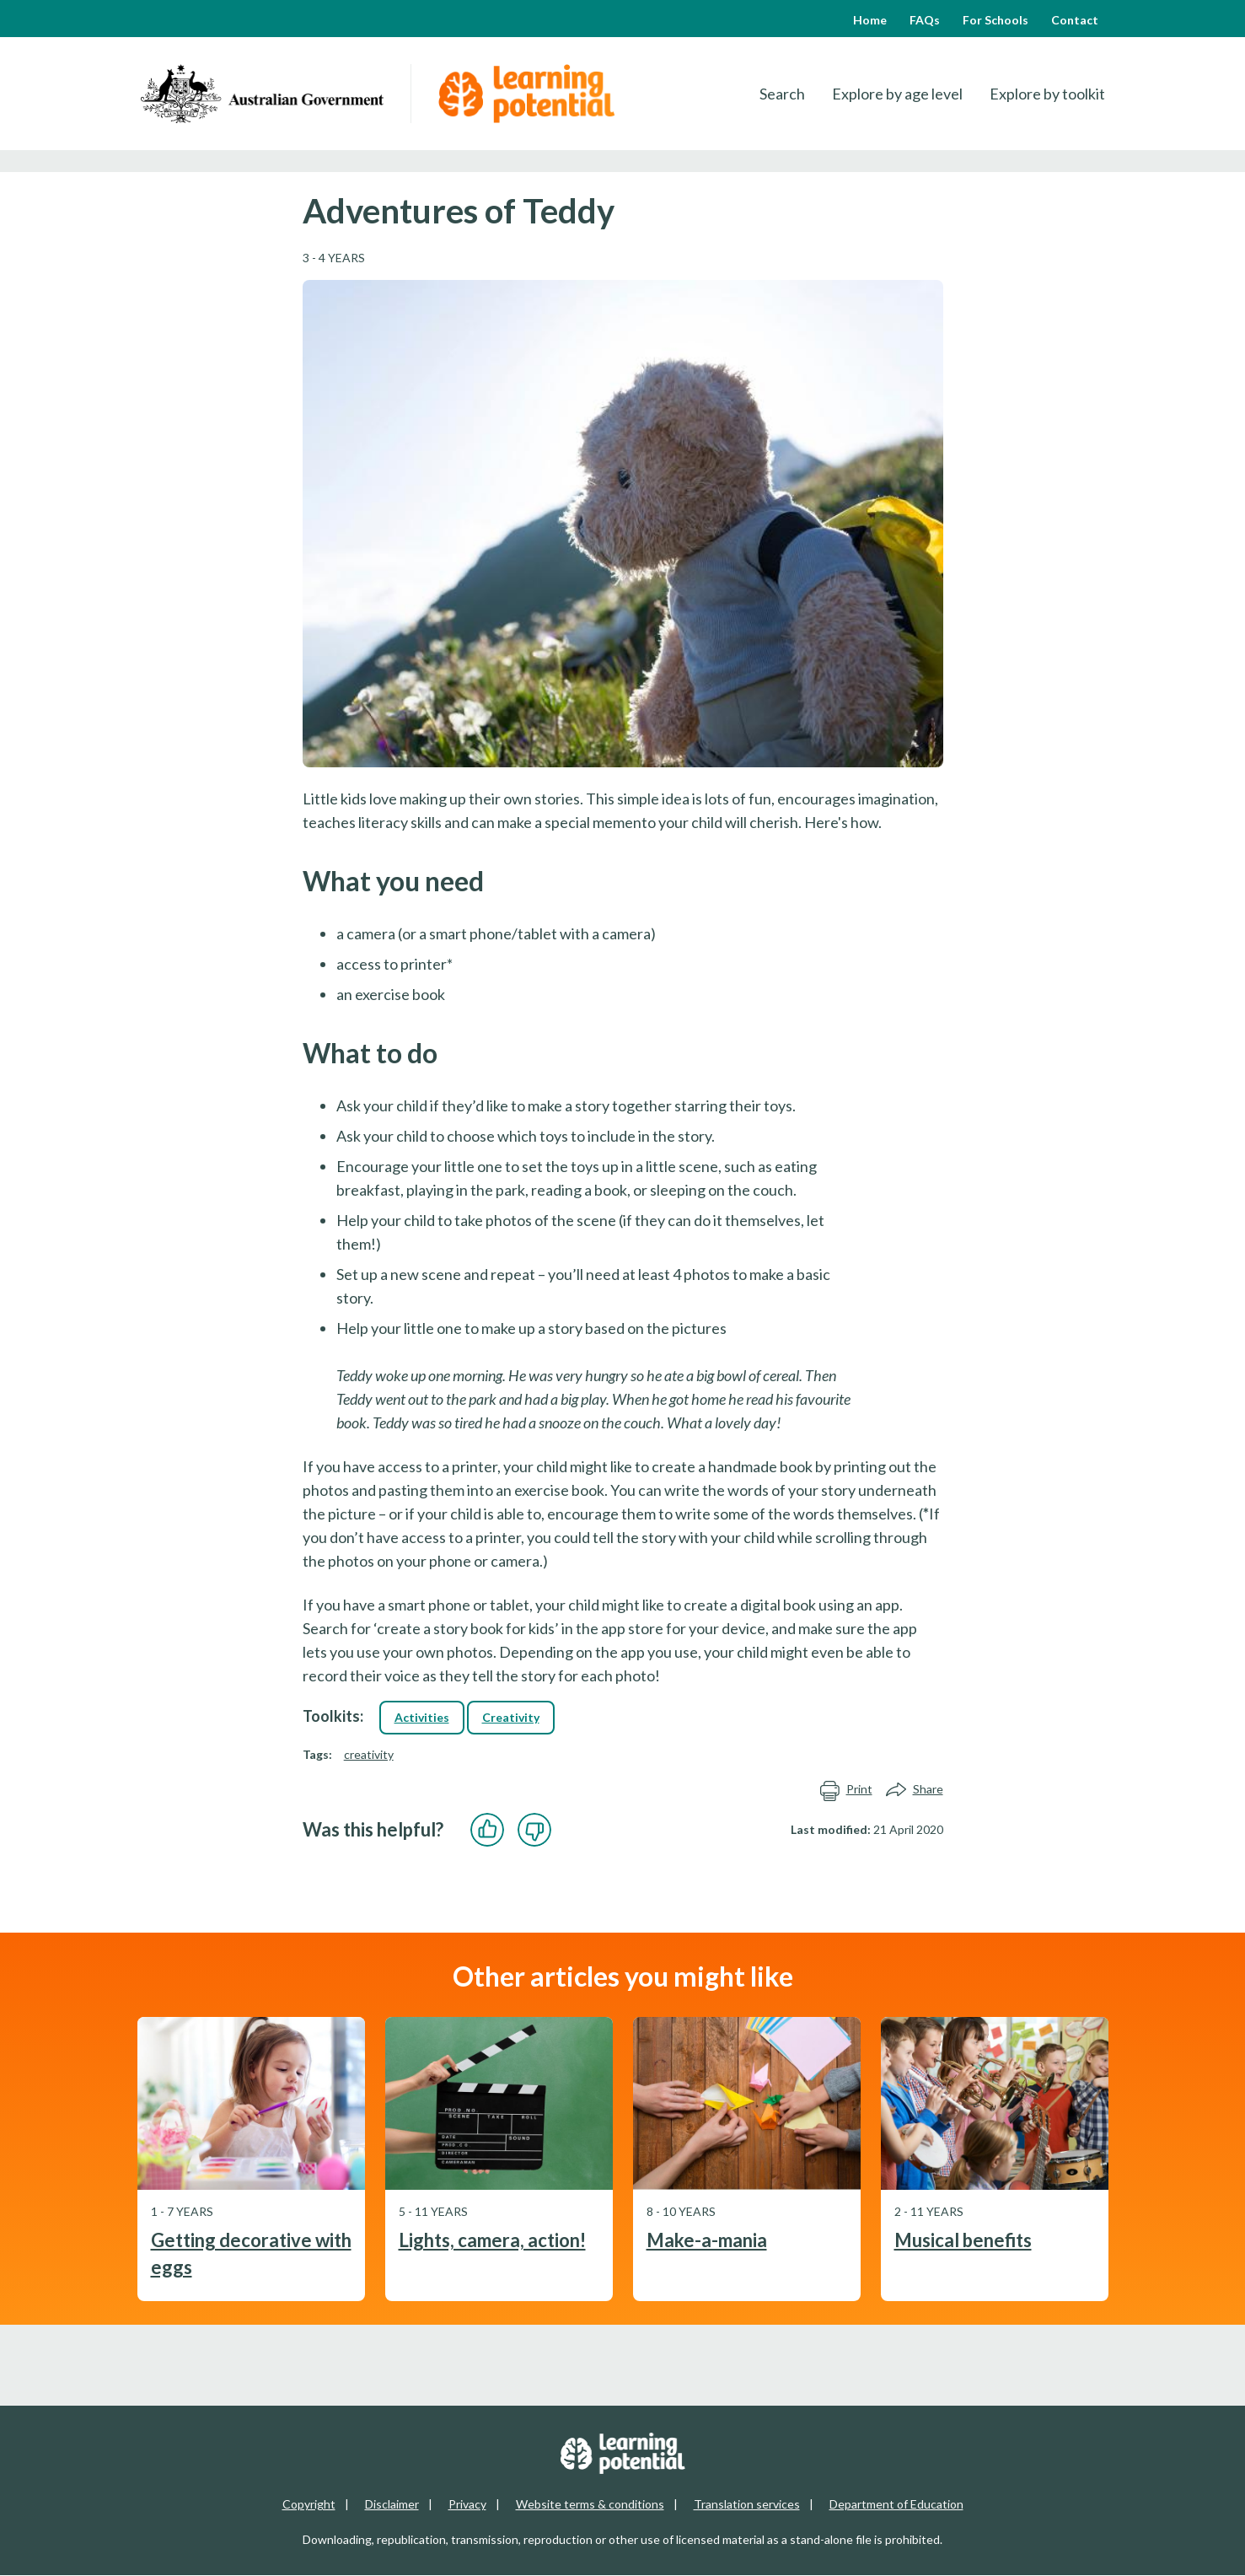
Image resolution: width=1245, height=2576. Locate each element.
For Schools (995, 20)
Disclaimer (392, 2504)
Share (914, 1789)
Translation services (747, 2504)
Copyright (308, 2504)
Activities (421, 1717)
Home (870, 20)
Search (782, 93)
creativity (369, 1754)
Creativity (510, 1717)
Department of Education (896, 2504)
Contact (1074, 20)
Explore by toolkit (1047, 93)
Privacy (467, 2504)
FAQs (925, 20)
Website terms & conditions (590, 2504)
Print (845, 1789)
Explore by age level (897, 93)
